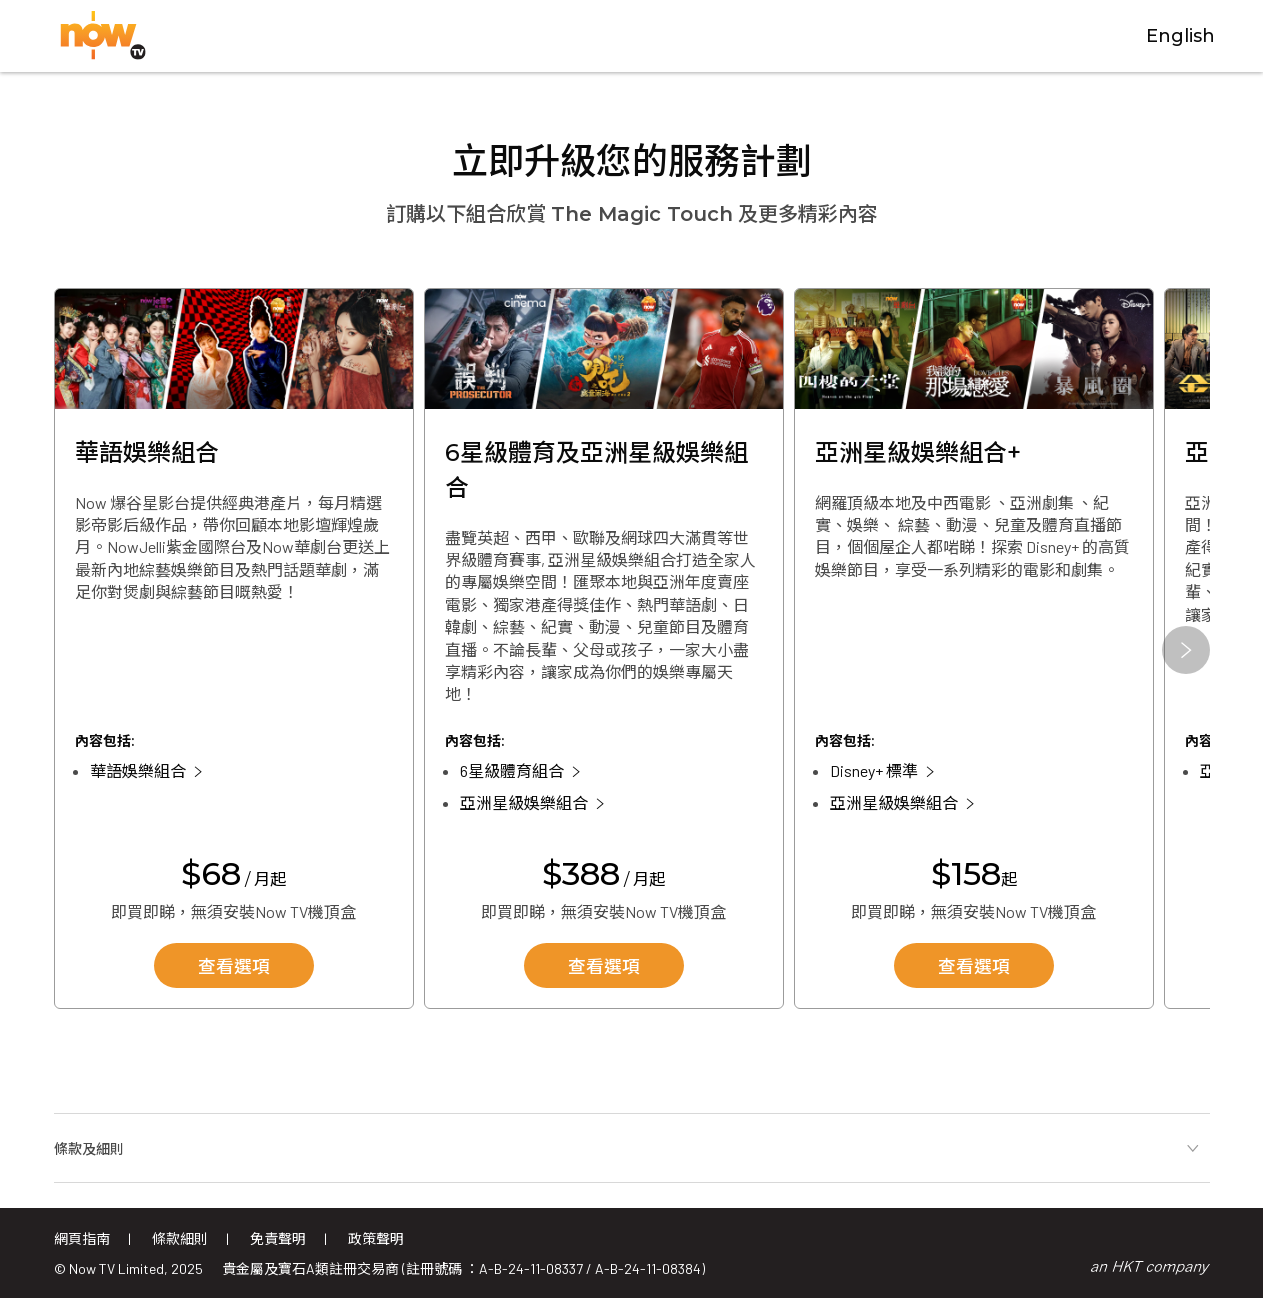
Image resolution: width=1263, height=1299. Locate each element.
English (1180, 37)
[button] (1186, 651)
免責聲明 (278, 1238)
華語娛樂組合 (138, 771)
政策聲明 (376, 1238)
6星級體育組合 (512, 771)
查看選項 (234, 968)
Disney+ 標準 (874, 771)
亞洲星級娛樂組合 (524, 803)
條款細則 (180, 1238)
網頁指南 (82, 1238)
